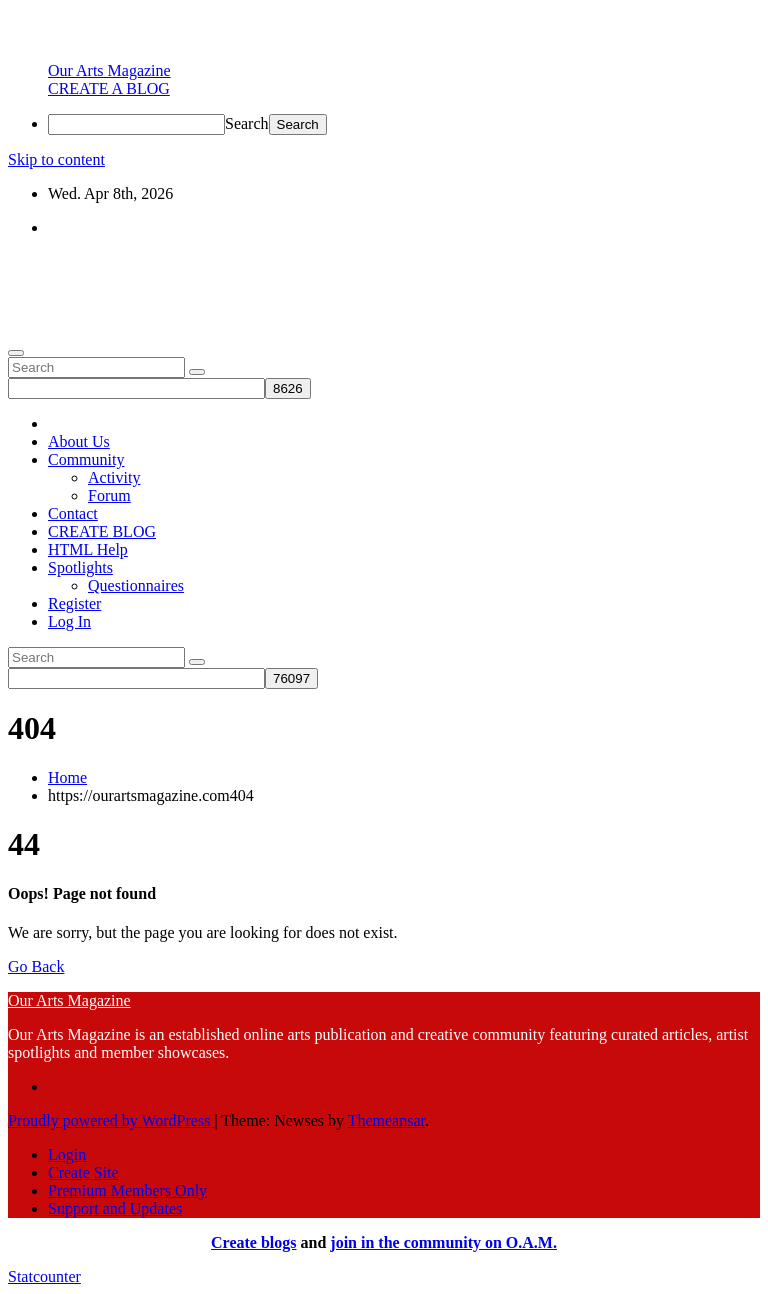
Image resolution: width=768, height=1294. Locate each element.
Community (86, 459)
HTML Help (88, 549)
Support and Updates (115, 1208)
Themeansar (386, 1120)
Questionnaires (136, 585)
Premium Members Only (127, 1190)
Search (247, 123)
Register (74, 603)
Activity (114, 477)
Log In (69, 621)
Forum (109, 495)
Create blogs (253, 1242)
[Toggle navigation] (16, 353)
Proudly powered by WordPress (111, 1120)
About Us (79, 441)
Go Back (36, 966)
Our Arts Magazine (69, 261)
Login (67, 1154)
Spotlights (80, 567)
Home (67, 777)
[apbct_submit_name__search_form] (288, 388)
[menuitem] (109, 70)
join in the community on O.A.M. (443, 1242)
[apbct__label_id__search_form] (136, 388)
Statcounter (44, 1276)
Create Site (83, 1172)
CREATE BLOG (102, 531)
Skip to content (56, 159)
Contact (73, 513)
